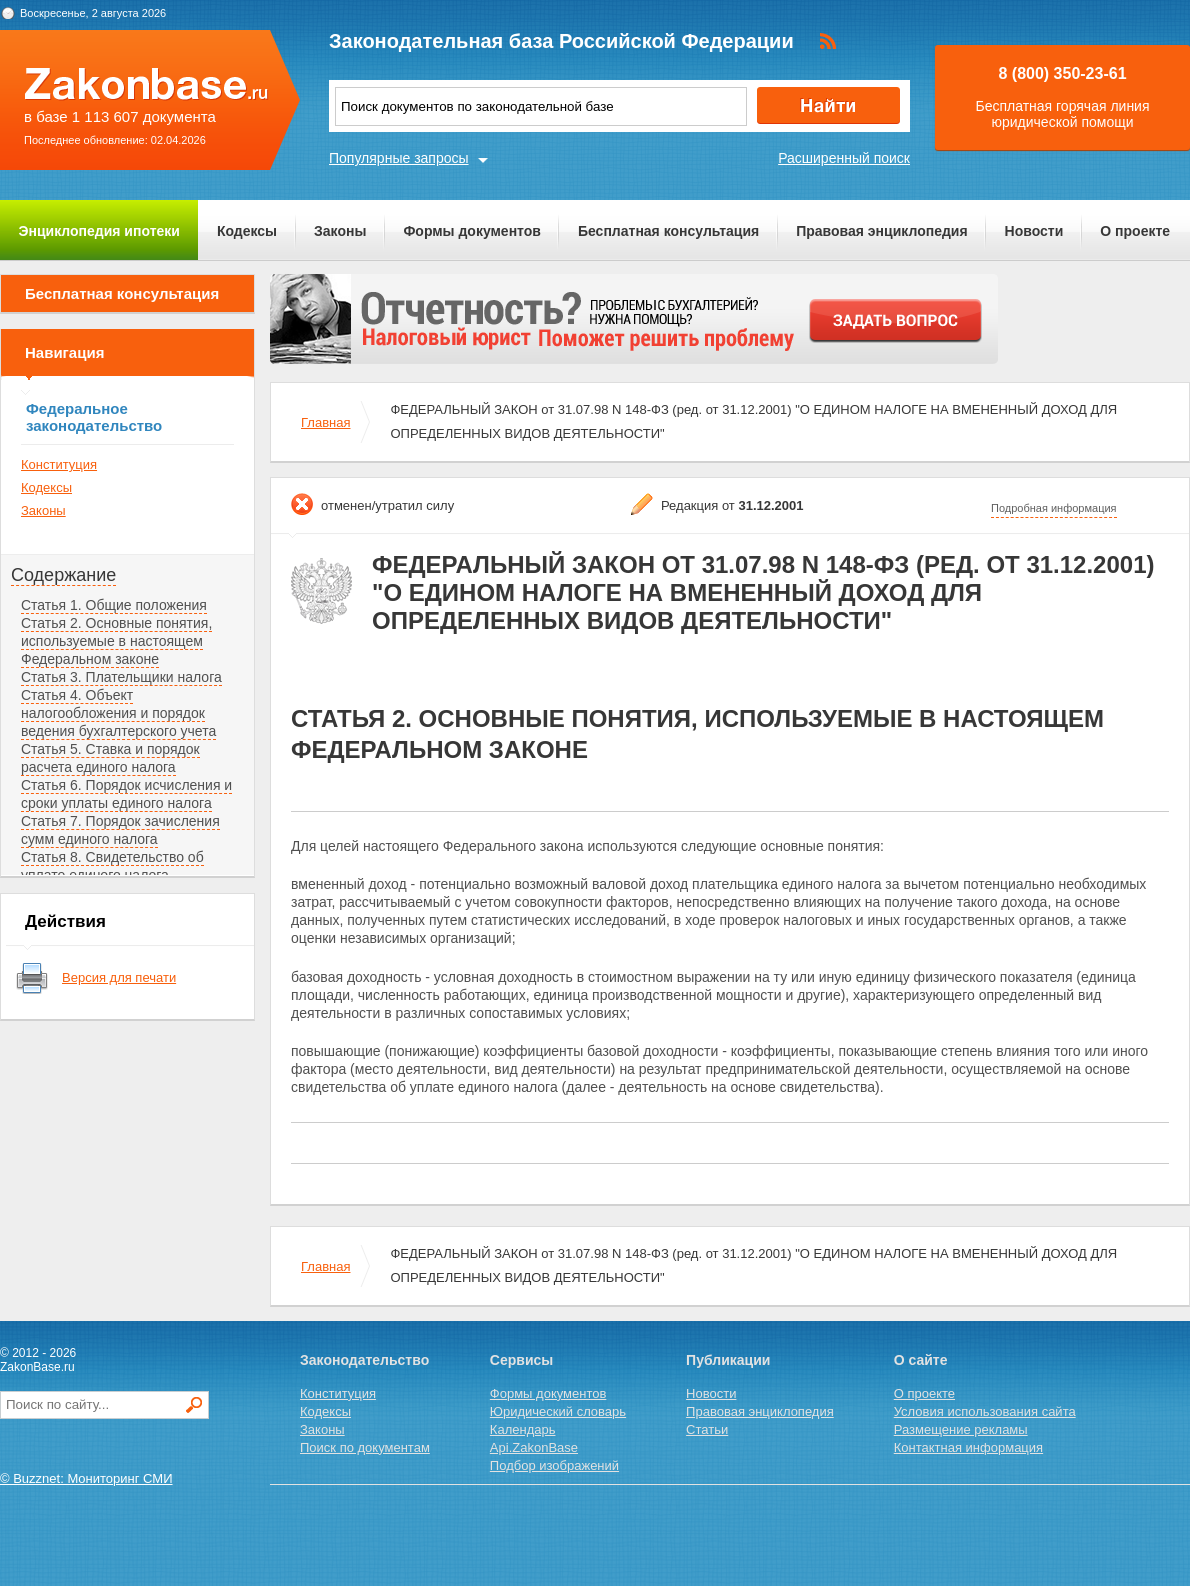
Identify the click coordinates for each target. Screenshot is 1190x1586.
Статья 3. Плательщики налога (121, 677)
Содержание (63, 575)
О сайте (921, 1360)
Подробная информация (1054, 508)
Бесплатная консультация (668, 231)
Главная (325, 422)
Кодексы (247, 231)
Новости (1034, 231)
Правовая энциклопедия (881, 231)
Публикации (728, 1360)
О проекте (1135, 231)
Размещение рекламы (961, 1429)
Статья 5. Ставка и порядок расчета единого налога (110, 758)
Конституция (59, 464)
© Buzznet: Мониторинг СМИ (86, 1478)
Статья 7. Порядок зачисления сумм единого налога (120, 830)
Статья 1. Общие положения (114, 605)
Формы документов (472, 231)
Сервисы (521, 1360)
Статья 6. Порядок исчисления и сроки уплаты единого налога (126, 794)
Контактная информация (968, 1447)
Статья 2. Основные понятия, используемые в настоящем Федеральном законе (116, 641)
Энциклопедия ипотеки (99, 231)
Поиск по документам (365, 1447)
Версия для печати (119, 977)
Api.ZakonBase (534, 1447)
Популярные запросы (399, 158)
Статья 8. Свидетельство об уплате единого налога (112, 866)
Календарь (523, 1429)
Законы (340, 231)
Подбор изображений (554, 1465)
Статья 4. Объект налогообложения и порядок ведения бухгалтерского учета (118, 713)
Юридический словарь (558, 1411)
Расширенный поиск (844, 158)
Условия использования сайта (985, 1411)
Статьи (707, 1429)
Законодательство (364, 1360)
